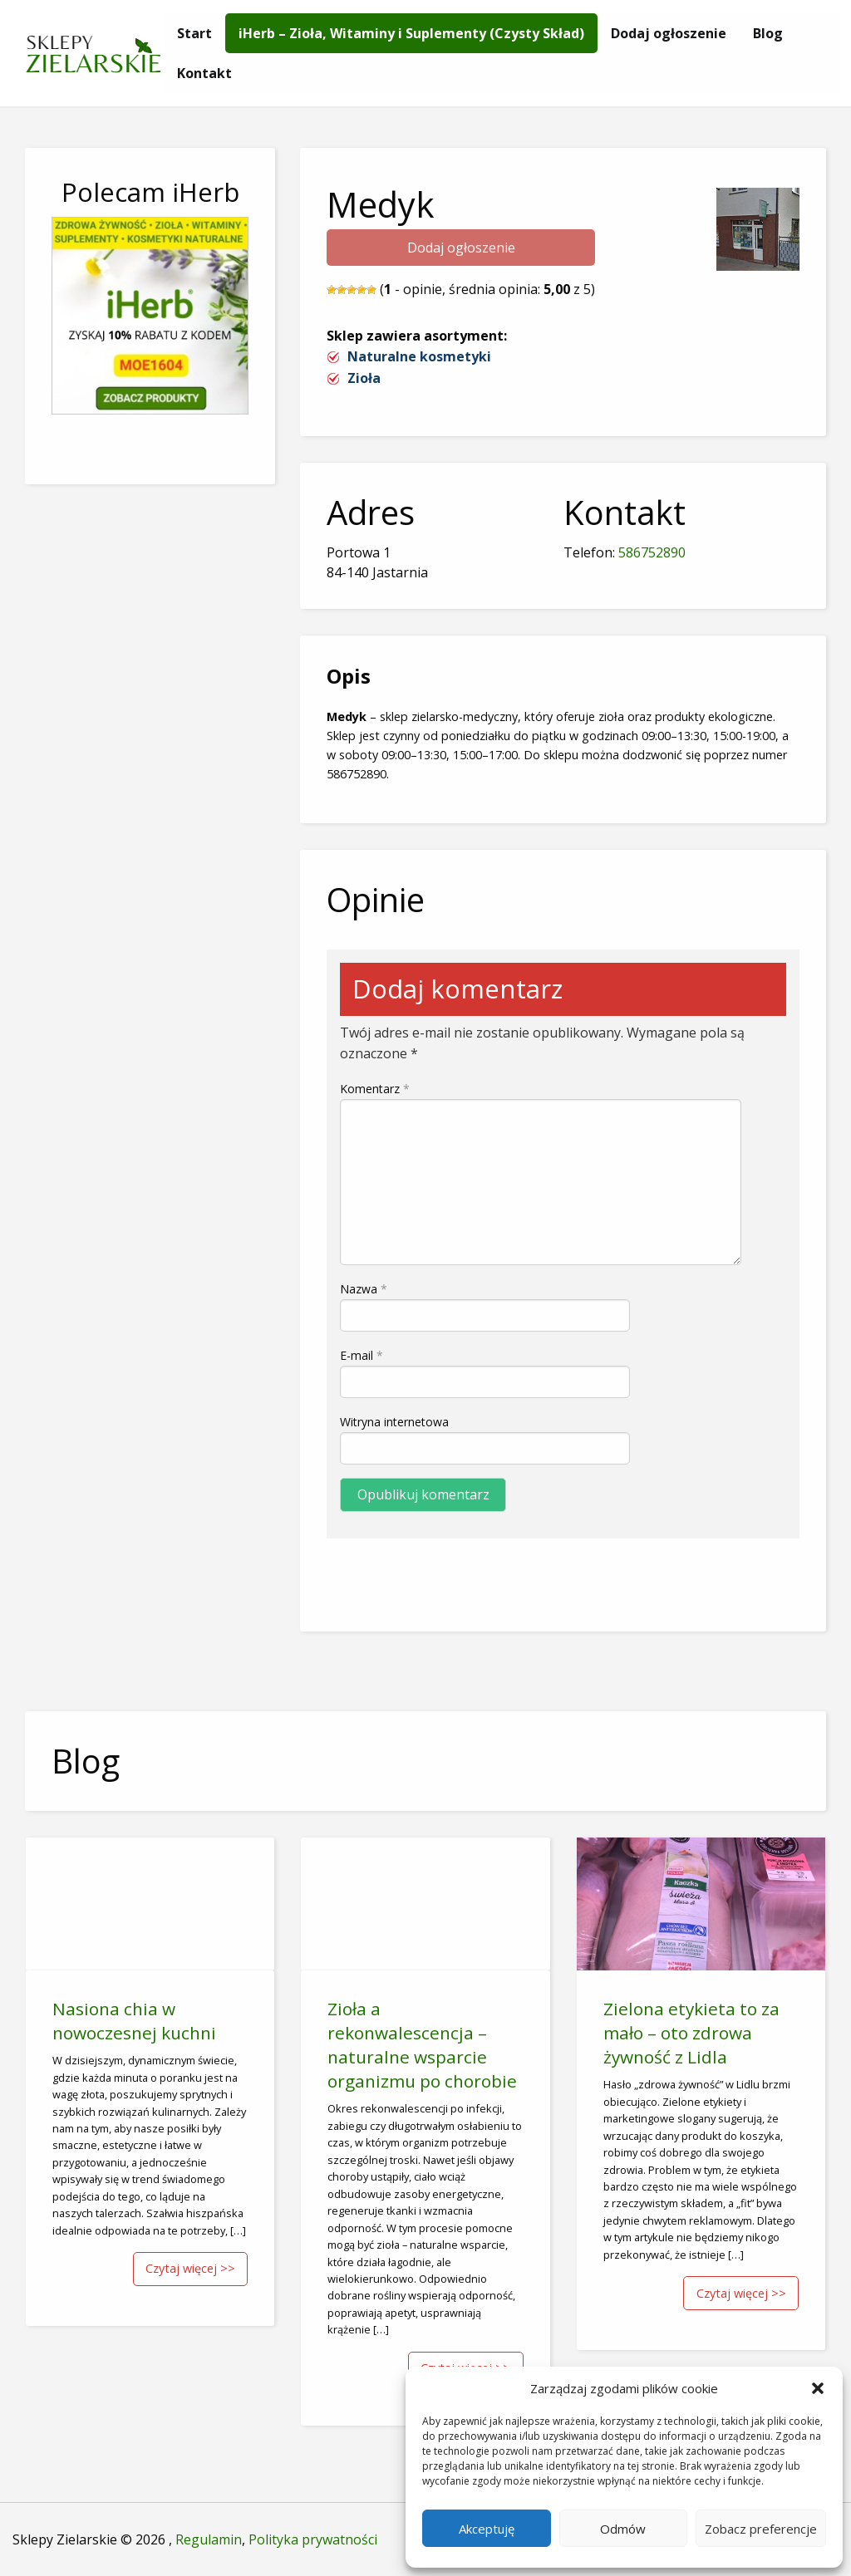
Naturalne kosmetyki (419, 356)
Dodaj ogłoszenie (668, 33)
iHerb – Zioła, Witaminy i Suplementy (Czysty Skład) (411, 33)
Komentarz (375, 1089)
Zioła (364, 378)
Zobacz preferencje (761, 2528)
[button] (817, 2388)
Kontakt (204, 73)
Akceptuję (486, 2528)
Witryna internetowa (394, 1422)
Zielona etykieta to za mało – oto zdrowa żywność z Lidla (691, 2032)
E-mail (361, 1355)
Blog (768, 33)
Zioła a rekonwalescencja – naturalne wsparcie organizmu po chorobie (422, 2045)
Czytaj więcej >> (190, 2268)
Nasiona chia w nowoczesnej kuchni (134, 2020)
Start (194, 33)
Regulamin (208, 2539)
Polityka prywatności (312, 2539)
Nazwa (363, 1289)
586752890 (652, 552)
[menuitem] (194, 33)
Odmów (623, 2528)
